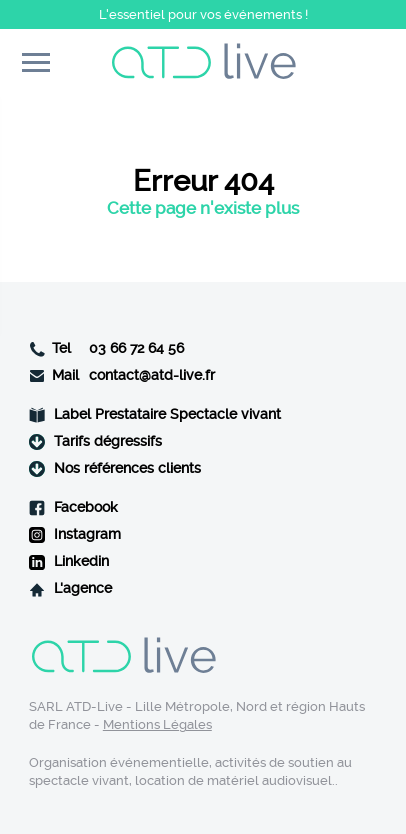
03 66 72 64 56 (136, 348)
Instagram (87, 534)
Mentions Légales (157, 724)
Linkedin (81, 561)
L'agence (83, 588)
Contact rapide (369, 64)
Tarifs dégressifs (108, 441)
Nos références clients (127, 468)
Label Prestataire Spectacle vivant (167, 414)
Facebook (86, 507)
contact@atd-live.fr (152, 375)
